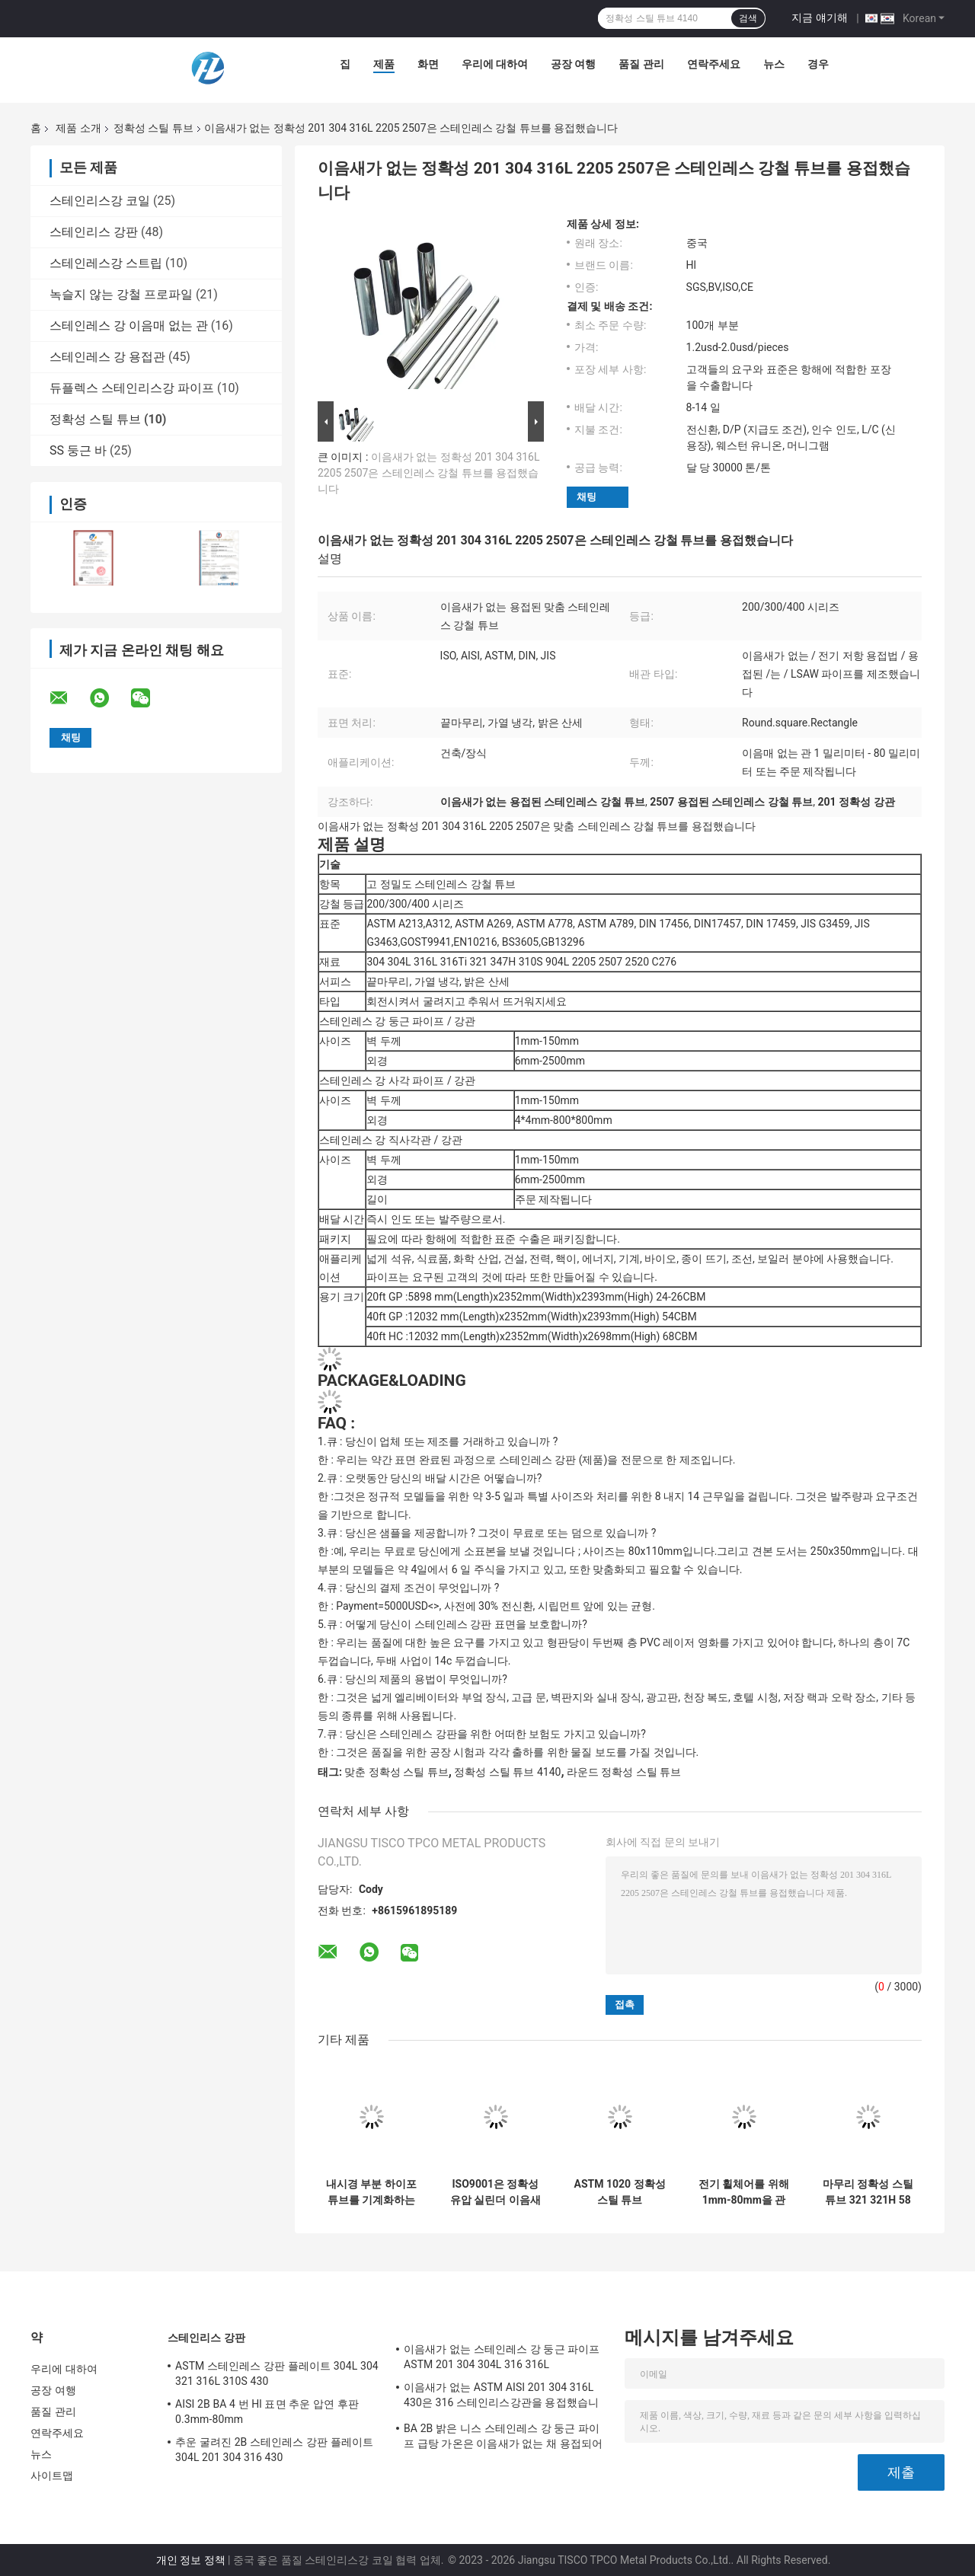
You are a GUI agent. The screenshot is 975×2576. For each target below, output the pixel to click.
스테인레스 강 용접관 (107, 357)
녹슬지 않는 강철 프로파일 (121, 294)
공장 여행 (573, 64)
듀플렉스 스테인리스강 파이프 (132, 388)
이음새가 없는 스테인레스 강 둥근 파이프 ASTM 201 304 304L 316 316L (502, 2356)
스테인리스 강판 (94, 232)
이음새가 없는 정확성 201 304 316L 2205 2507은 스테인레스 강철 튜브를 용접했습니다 (429, 473)
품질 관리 (641, 64)
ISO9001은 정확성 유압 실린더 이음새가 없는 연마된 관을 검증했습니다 (495, 2192)
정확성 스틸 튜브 (153, 128)
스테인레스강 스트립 (106, 263)
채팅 (586, 497)
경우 (818, 64)
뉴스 (774, 64)
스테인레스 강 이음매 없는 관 (129, 325)
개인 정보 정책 (190, 2560)
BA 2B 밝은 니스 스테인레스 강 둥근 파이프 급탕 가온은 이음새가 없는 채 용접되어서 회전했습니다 (503, 2438)
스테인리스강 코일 (100, 200)
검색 (748, 18)
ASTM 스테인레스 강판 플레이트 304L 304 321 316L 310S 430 (277, 2373)
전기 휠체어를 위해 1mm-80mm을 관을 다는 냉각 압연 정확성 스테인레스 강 (743, 2192)
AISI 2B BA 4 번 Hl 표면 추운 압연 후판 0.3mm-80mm (267, 2411)
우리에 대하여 (495, 64)
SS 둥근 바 (78, 450)
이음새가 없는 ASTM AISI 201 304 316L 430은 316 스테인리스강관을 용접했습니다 (501, 2397)
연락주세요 (713, 64)
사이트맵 (51, 2475)
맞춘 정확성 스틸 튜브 (396, 1772)
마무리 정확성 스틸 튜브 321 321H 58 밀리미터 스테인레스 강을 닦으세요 (868, 2192)
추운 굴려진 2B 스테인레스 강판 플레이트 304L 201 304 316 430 (274, 2449)
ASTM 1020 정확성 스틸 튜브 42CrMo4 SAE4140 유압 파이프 (619, 2192)
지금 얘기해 (819, 17)
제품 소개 (78, 128)
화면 (428, 64)
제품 (384, 64)
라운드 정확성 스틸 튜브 (624, 1772)
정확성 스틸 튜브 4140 (507, 1772)
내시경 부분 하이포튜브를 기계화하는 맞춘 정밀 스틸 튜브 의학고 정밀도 (371, 2192)
